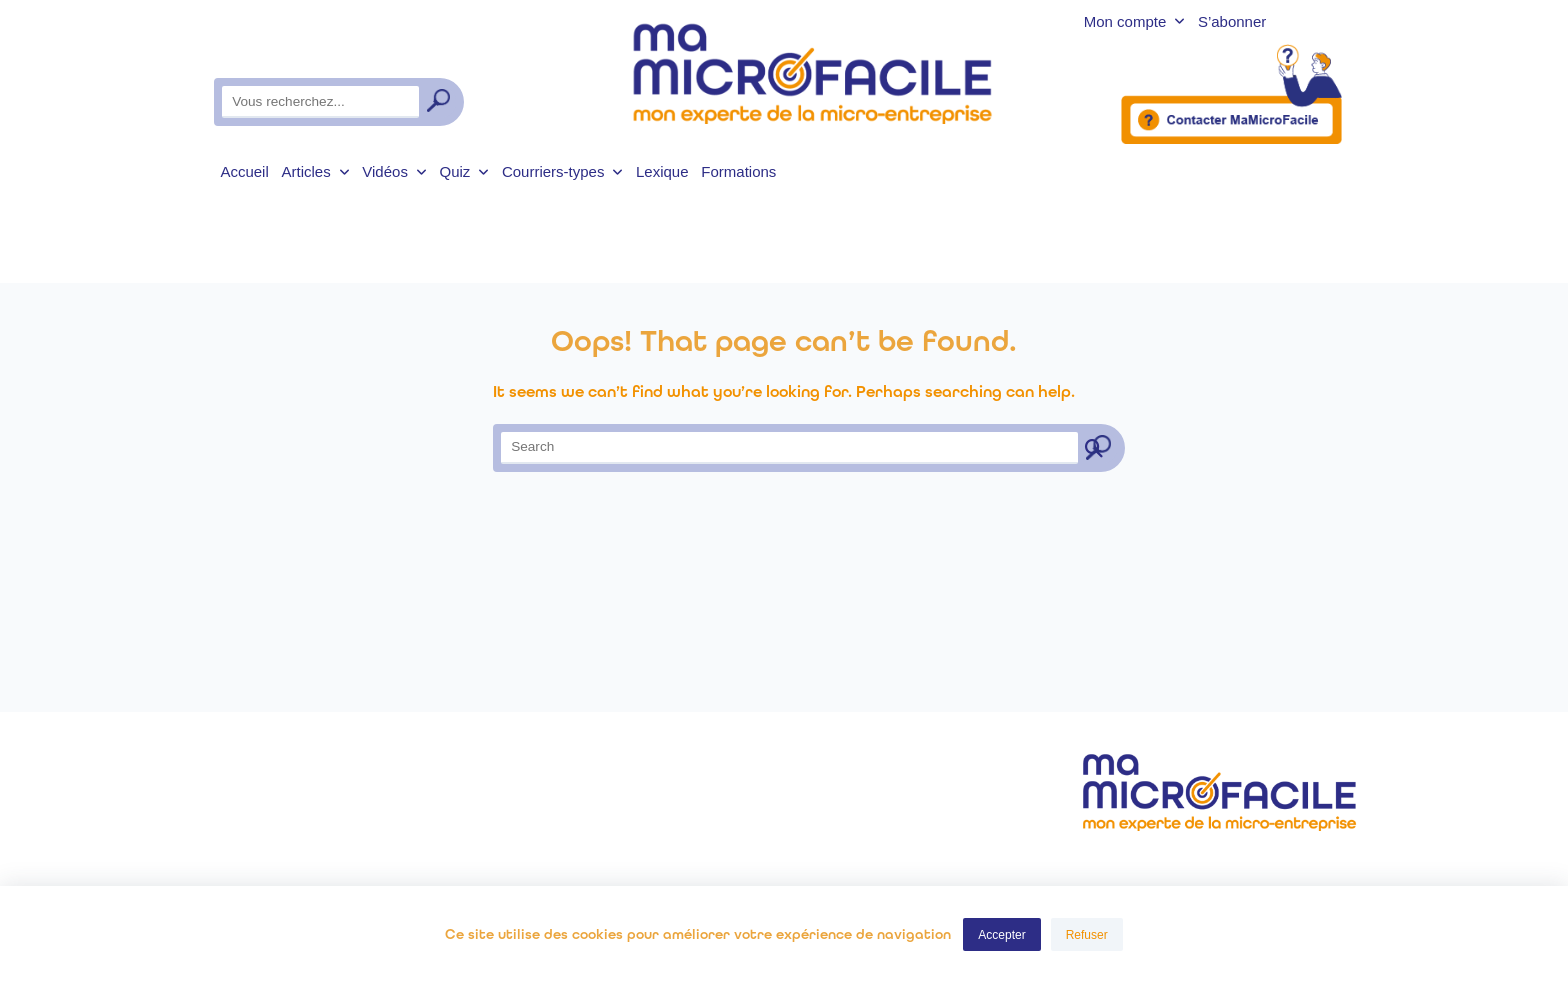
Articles (316, 172)
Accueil (244, 171)
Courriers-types (562, 172)
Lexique (662, 171)
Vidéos (394, 172)
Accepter (1001, 935)
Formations (738, 171)
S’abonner (1232, 22)
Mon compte (1134, 22)
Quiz (464, 172)
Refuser (1087, 935)
